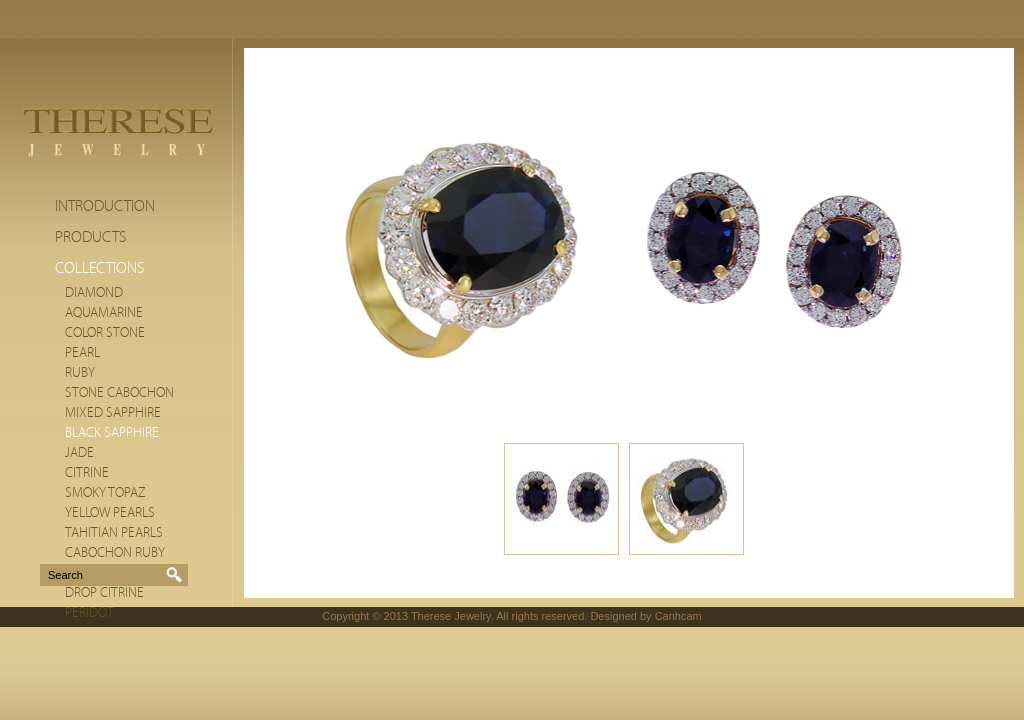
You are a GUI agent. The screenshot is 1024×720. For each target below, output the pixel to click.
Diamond (94, 293)
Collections (99, 268)
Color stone (105, 333)
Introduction (105, 206)
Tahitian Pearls (114, 533)
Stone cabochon (119, 393)
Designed (613, 616)
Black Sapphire (112, 433)
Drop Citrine (104, 593)
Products (90, 237)
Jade (79, 453)
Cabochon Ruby (115, 553)
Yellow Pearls (110, 513)
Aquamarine (104, 313)
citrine (87, 473)
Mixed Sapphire (113, 413)
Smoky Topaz (105, 493)
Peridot (89, 613)
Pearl (82, 353)
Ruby (80, 373)
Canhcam (678, 616)
